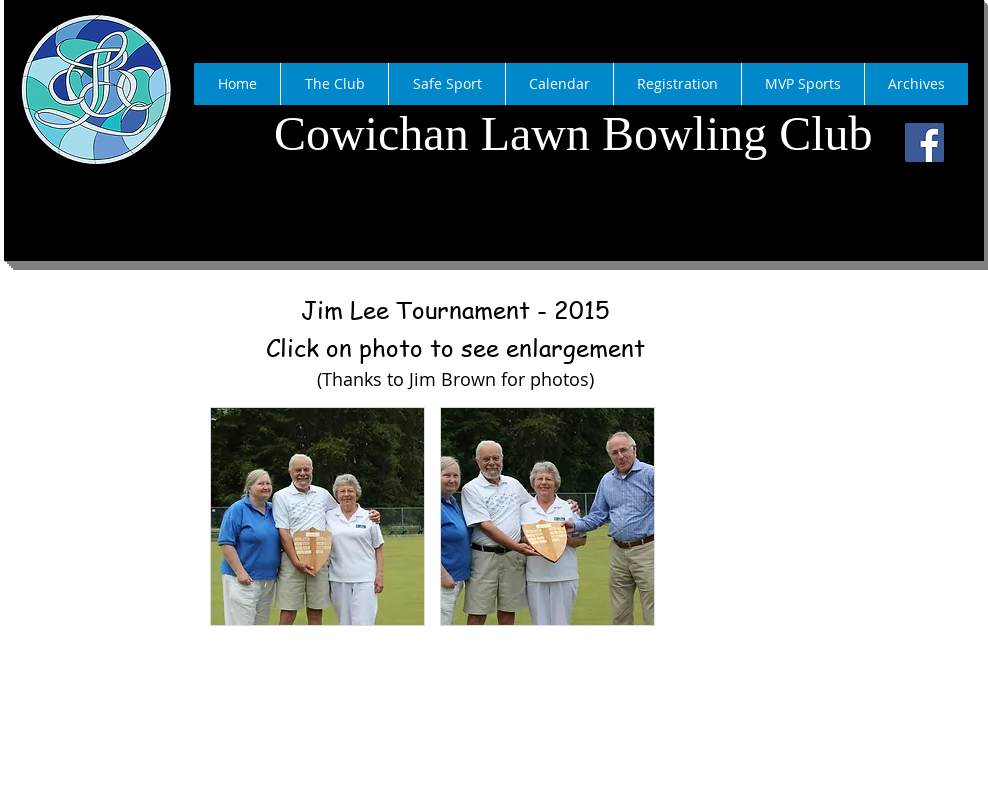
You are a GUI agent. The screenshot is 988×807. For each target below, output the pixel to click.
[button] (317, 516)
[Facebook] (924, 142)
